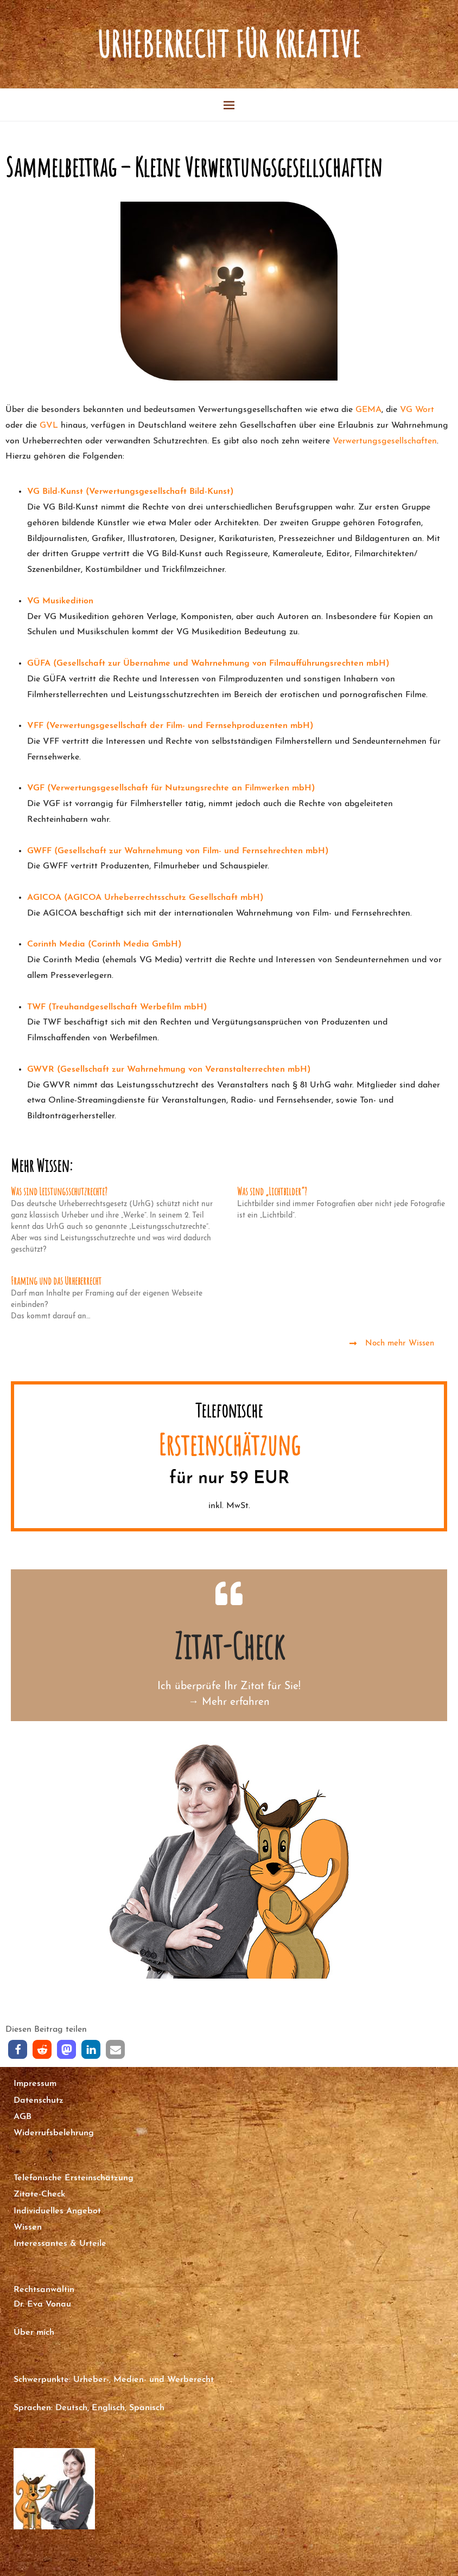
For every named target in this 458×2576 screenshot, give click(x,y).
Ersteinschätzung (229, 1444)
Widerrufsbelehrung (54, 2133)
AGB (22, 2117)
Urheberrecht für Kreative (229, 44)
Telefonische (229, 1410)
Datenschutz (38, 2100)
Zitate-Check (39, 2194)
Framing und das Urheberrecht (56, 1280)
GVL (49, 425)
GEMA (368, 409)
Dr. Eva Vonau (42, 2304)
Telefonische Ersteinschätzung (73, 2178)
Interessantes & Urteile (60, 2243)
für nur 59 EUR (229, 1478)
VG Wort (417, 409)
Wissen (28, 2227)
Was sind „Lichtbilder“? (272, 1191)
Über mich (34, 2332)
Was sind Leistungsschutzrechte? (59, 1191)
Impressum (35, 2084)
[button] (17, 2049)
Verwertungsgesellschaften (385, 441)
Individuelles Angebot (57, 2211)
